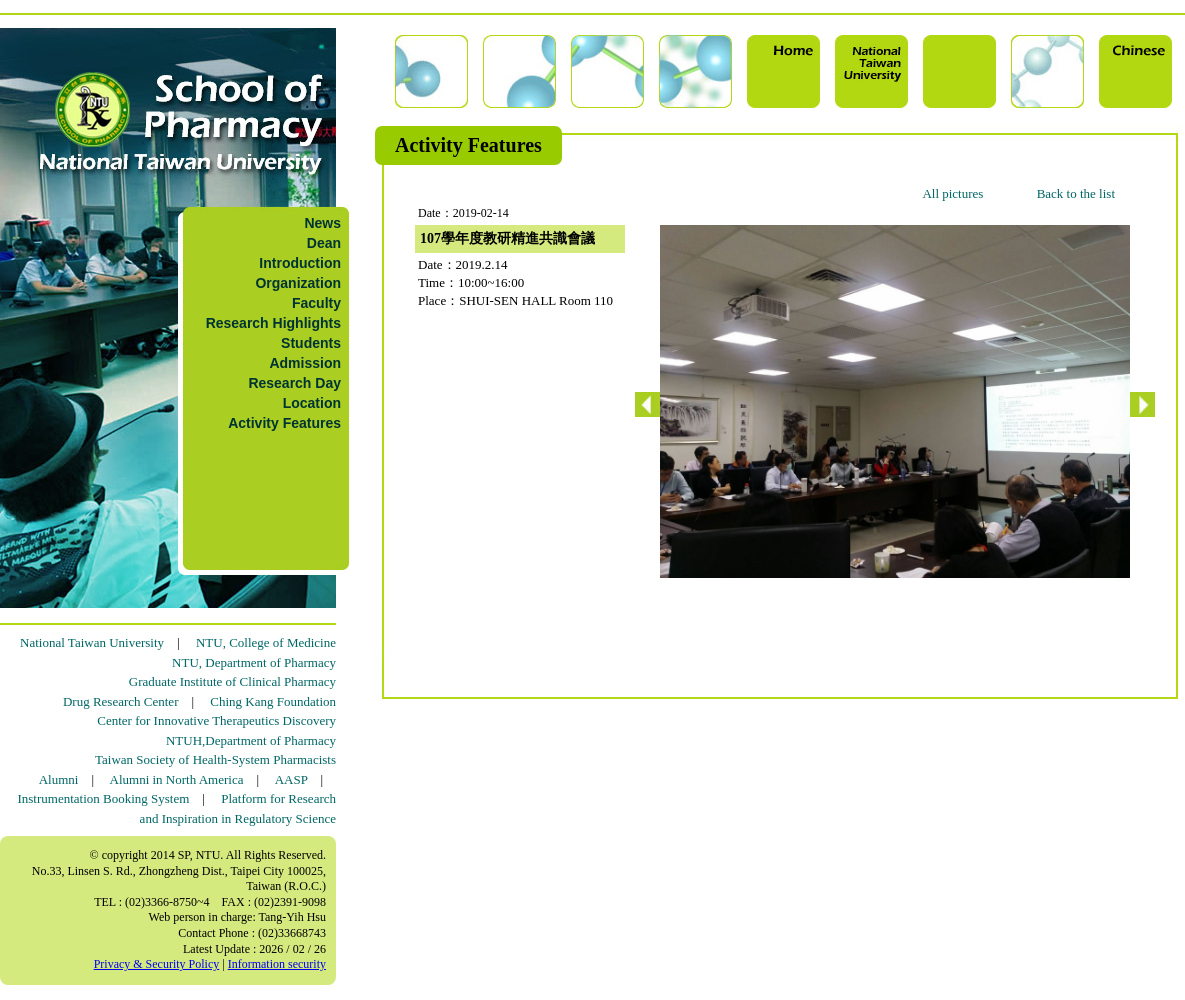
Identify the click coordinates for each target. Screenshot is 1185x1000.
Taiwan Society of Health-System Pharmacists (215, 759)
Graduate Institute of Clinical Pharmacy (232, 681)
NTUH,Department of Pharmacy (251, 740)
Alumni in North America (177, 779)
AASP (291, 779)
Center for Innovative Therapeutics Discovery (216, 720)
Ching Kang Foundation (273, 701)
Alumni (59, 779)
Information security (277, 964)
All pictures (952, 193)
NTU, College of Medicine (266, 642)
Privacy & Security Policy (157, 964)
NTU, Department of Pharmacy (254, 662)
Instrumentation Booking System (103, 798)
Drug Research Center (121, 701)
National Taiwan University (92, 642)
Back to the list (1076, 193)
